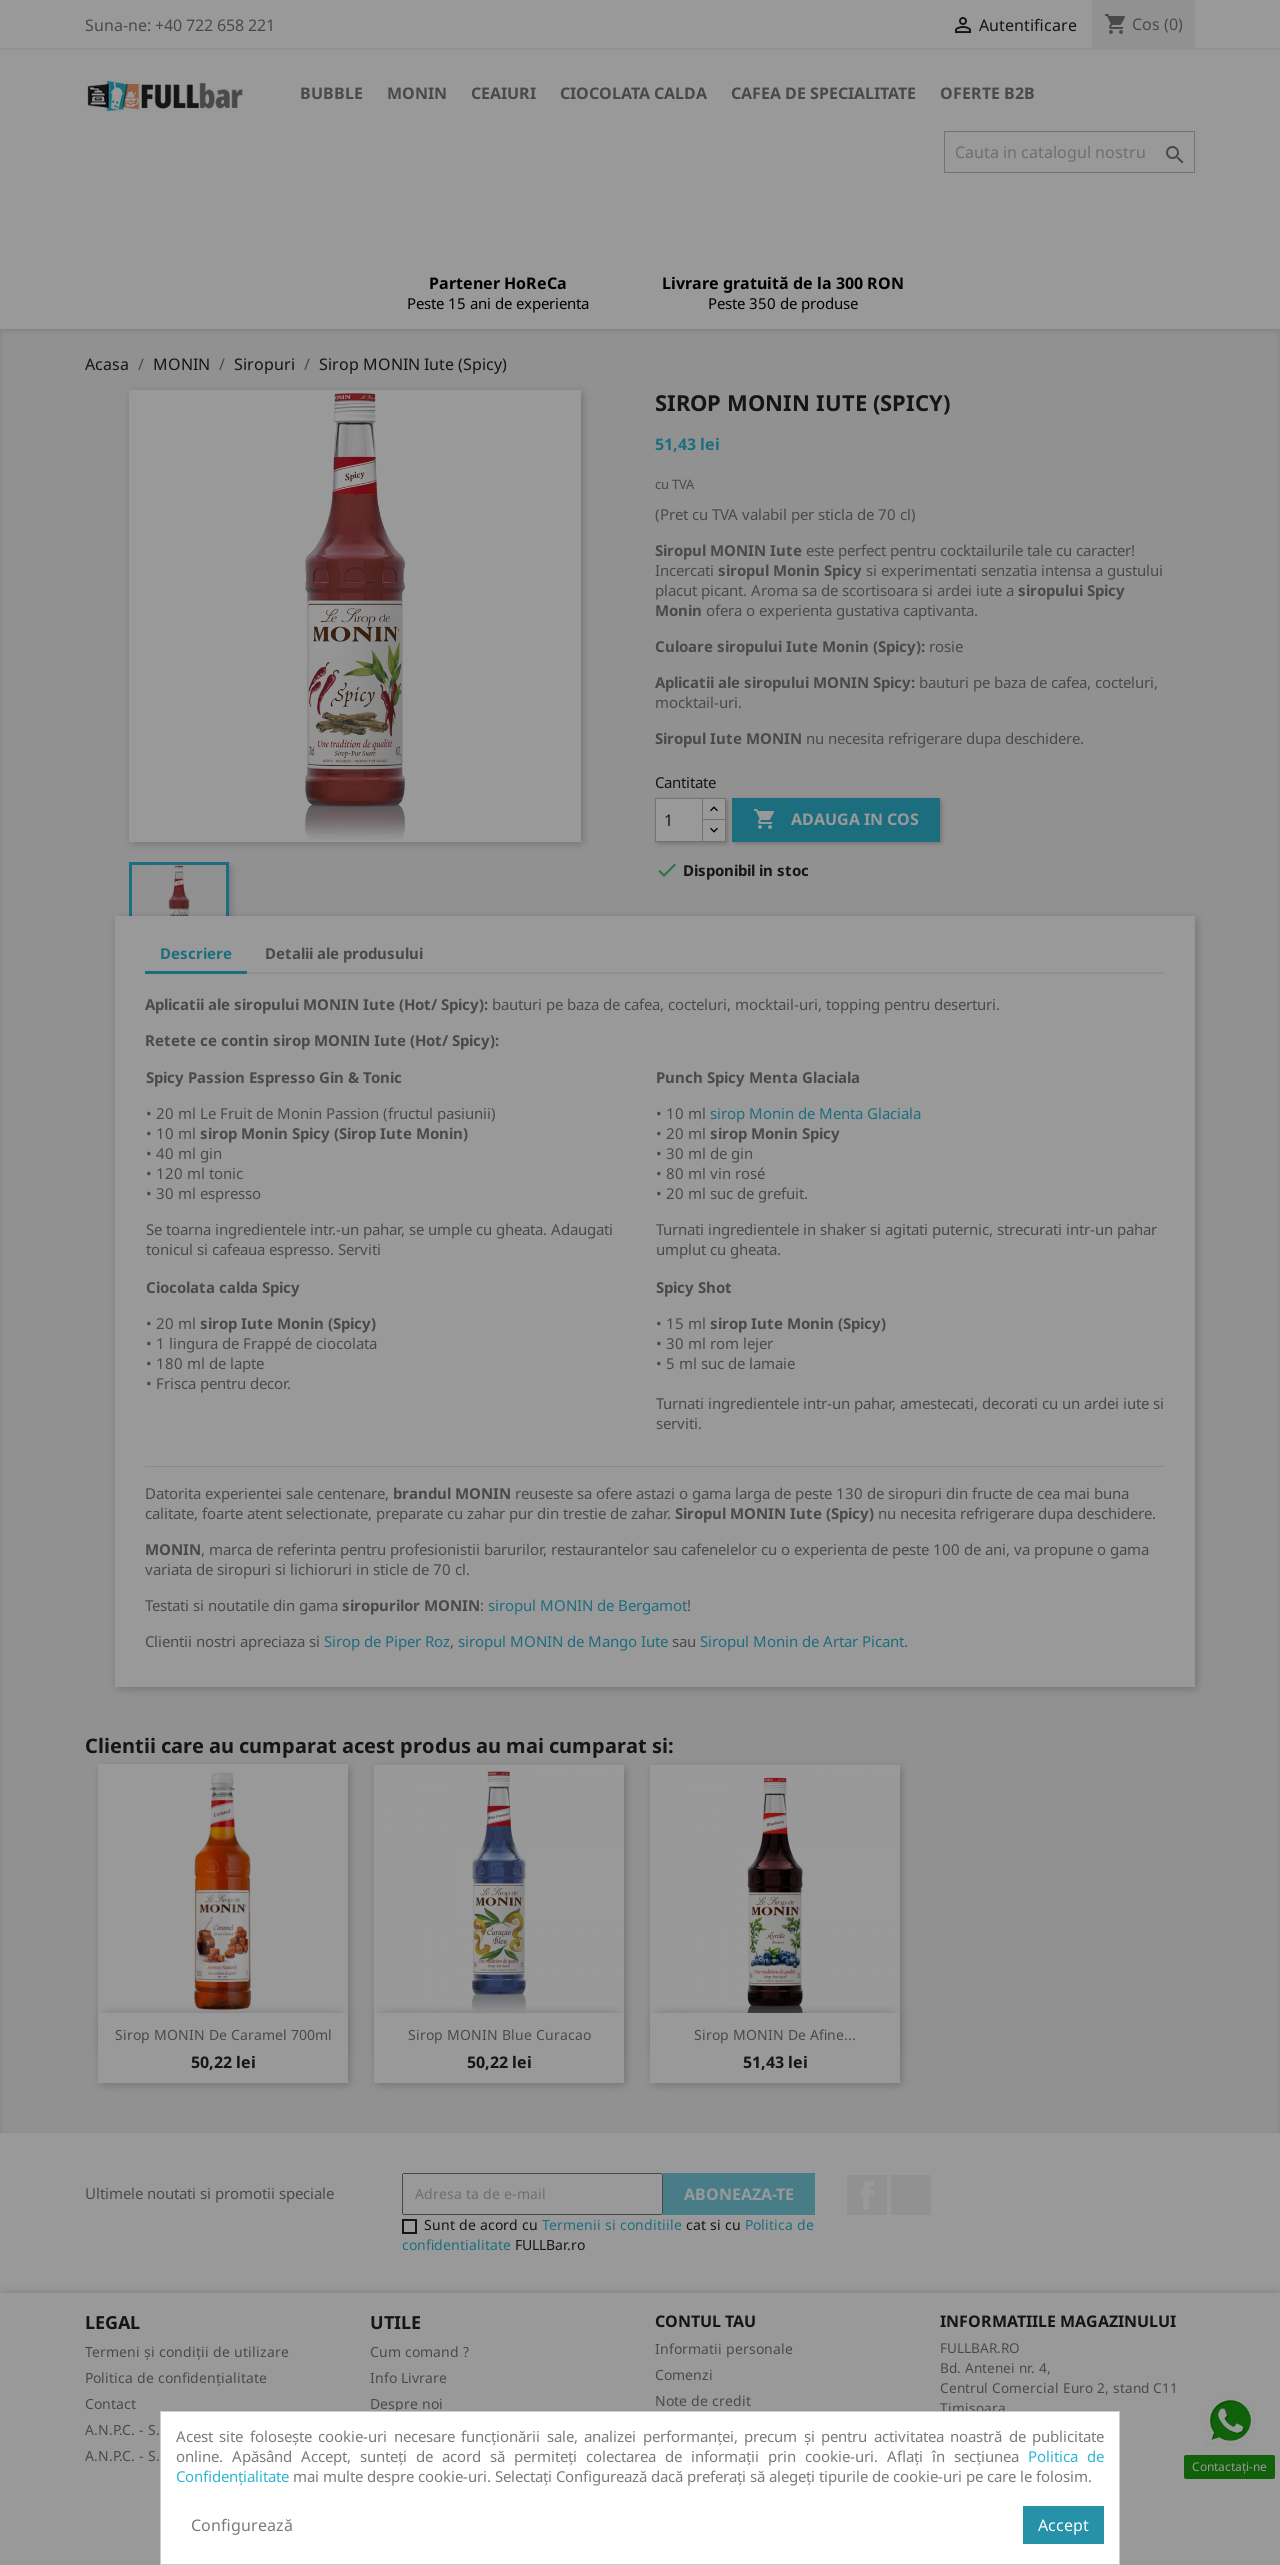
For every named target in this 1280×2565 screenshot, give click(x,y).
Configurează (242, 2525)
